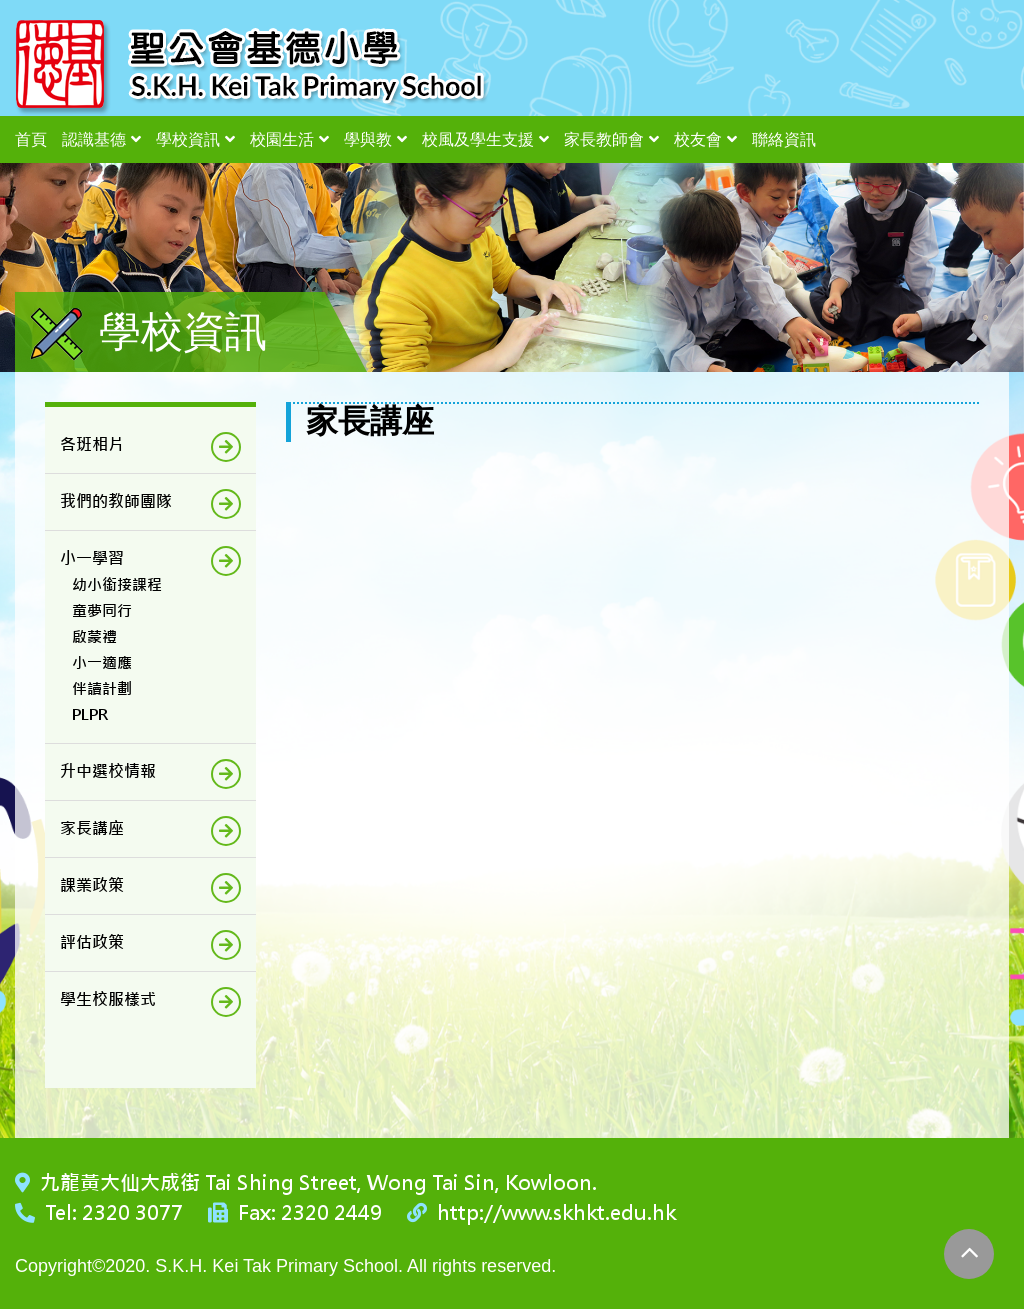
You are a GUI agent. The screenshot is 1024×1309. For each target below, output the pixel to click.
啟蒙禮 (94, 636)
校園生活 (282, 139)
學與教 (368, 139)
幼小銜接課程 (117, 584)
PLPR (90, 714)
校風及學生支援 (478, 139)
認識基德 (94, 139)
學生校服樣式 (108, 999)
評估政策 (92, 942)
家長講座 (92, 828)
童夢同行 (102, 610)
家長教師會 (604, 139)
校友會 (698, 139)
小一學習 (92, 558)
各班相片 (92, 444)
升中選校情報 (108, 771)
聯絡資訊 (784, 139)
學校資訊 (188, 139)
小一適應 (102, 662)
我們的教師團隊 (116, 501)
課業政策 (92, 885)
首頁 (31, 139)
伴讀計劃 (102, 688)
